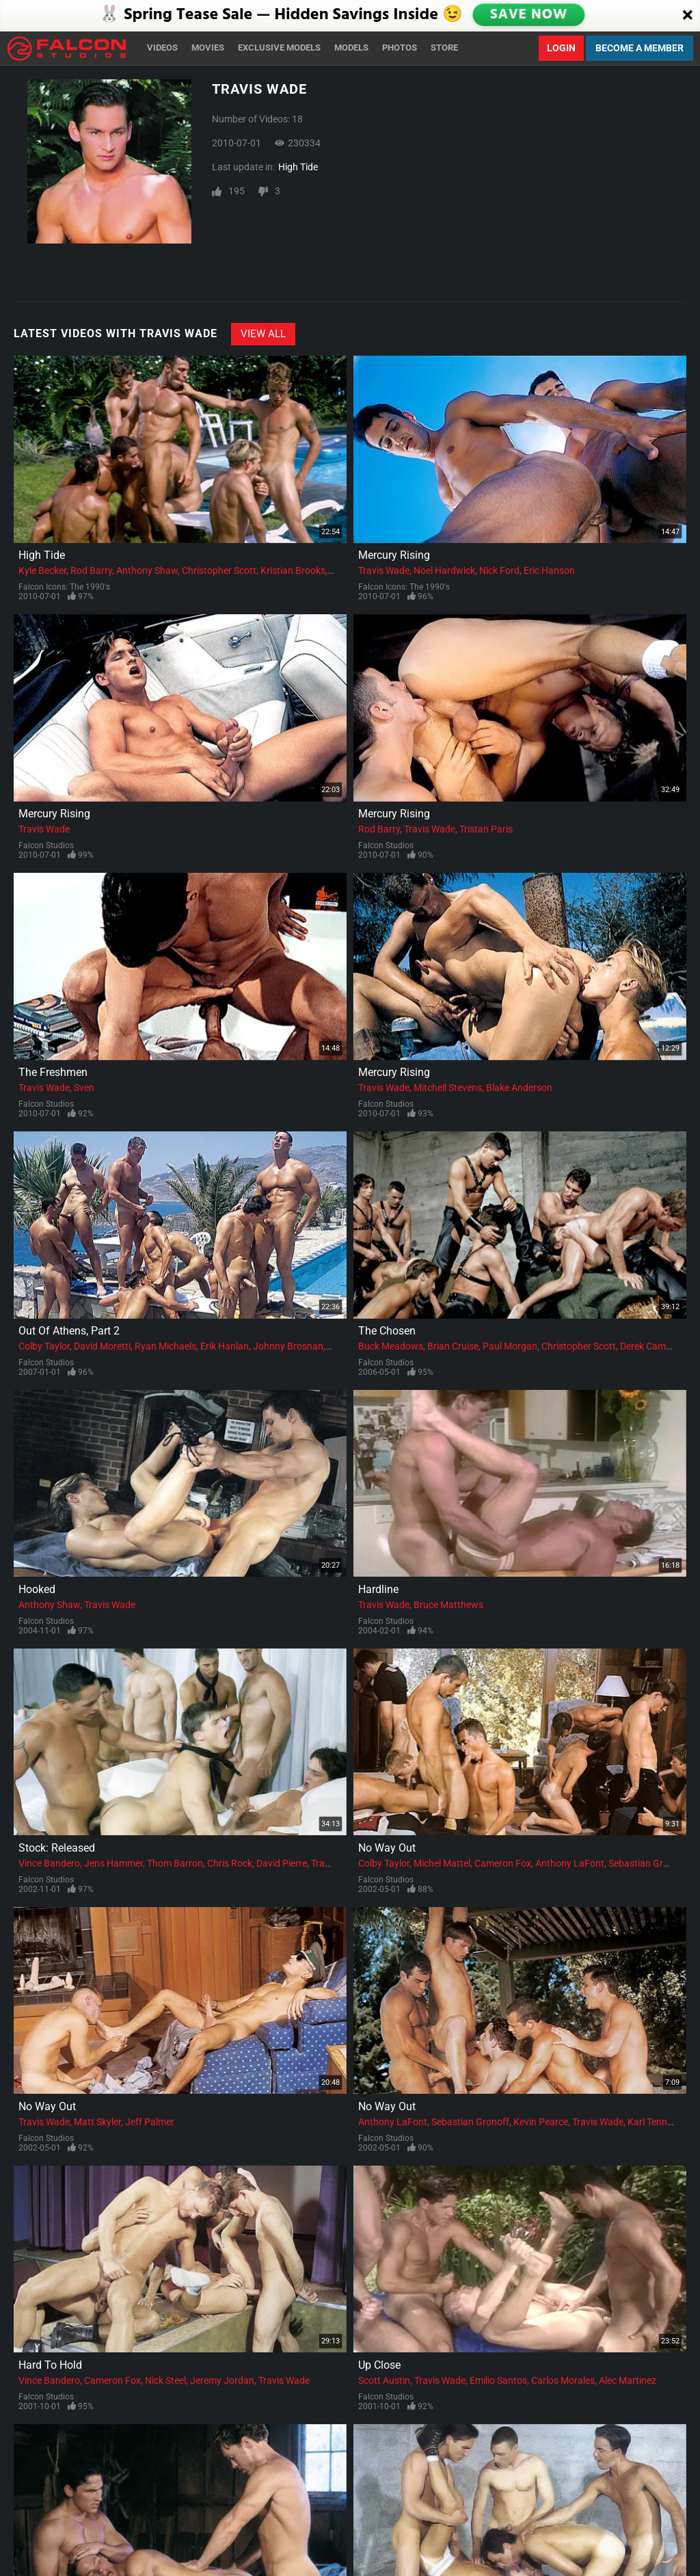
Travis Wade (383, 570)
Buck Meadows (390, 1346)
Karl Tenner (651, 2121)
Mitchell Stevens (448, 1087)
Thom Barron (175, 1863)
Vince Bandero (49, 1863)
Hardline (378, 1589)
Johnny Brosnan (288, 1346)
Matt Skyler (97, 2121)
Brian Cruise (453, 1346)
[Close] (687, 15)
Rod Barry (91, 570)
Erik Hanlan (224, 1346)
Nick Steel (165, 2380)
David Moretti (102, 1346)
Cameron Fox (502, 1863)
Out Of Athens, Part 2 (69, 1330)
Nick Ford (499, 570)
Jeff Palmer (149, 2121)
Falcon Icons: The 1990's (64, 587)
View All (263, 334)
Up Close (379, 2364)
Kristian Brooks (292, 570)
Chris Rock (229, 1863)
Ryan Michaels (165, 1346)
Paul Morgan (510, 1346)
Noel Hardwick (444, 570)
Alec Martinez (627, 2380)
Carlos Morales (563, 2380)
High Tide (298, 166)
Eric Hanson (549, 570)
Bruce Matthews (448, 1604)
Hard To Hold (50, 2364)
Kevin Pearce (540, 2121)
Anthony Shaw (147, 570)
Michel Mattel (442, 1863)
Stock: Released (56, 1847)
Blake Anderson (519, 1087)
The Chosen (387, 1330)
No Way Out (387, 1847)
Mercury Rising (394, 555)
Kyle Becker (42, 570)
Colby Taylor (44, 1346)
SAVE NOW (528, 15)
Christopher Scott (219, 570)
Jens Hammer (113, 1863)
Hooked (36, 1589)
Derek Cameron (652, 1346)
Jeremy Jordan (222, 2380)
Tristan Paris (486, 829)
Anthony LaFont (569, 1863)
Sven (84, 1087)
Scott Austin (384, 2380)
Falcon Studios (46, 845)
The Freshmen (53, 1072)
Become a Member (639, 47)
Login (561, 47)
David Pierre (281, 1863)
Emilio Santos (498, 2380)
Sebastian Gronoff (647, 1863)
